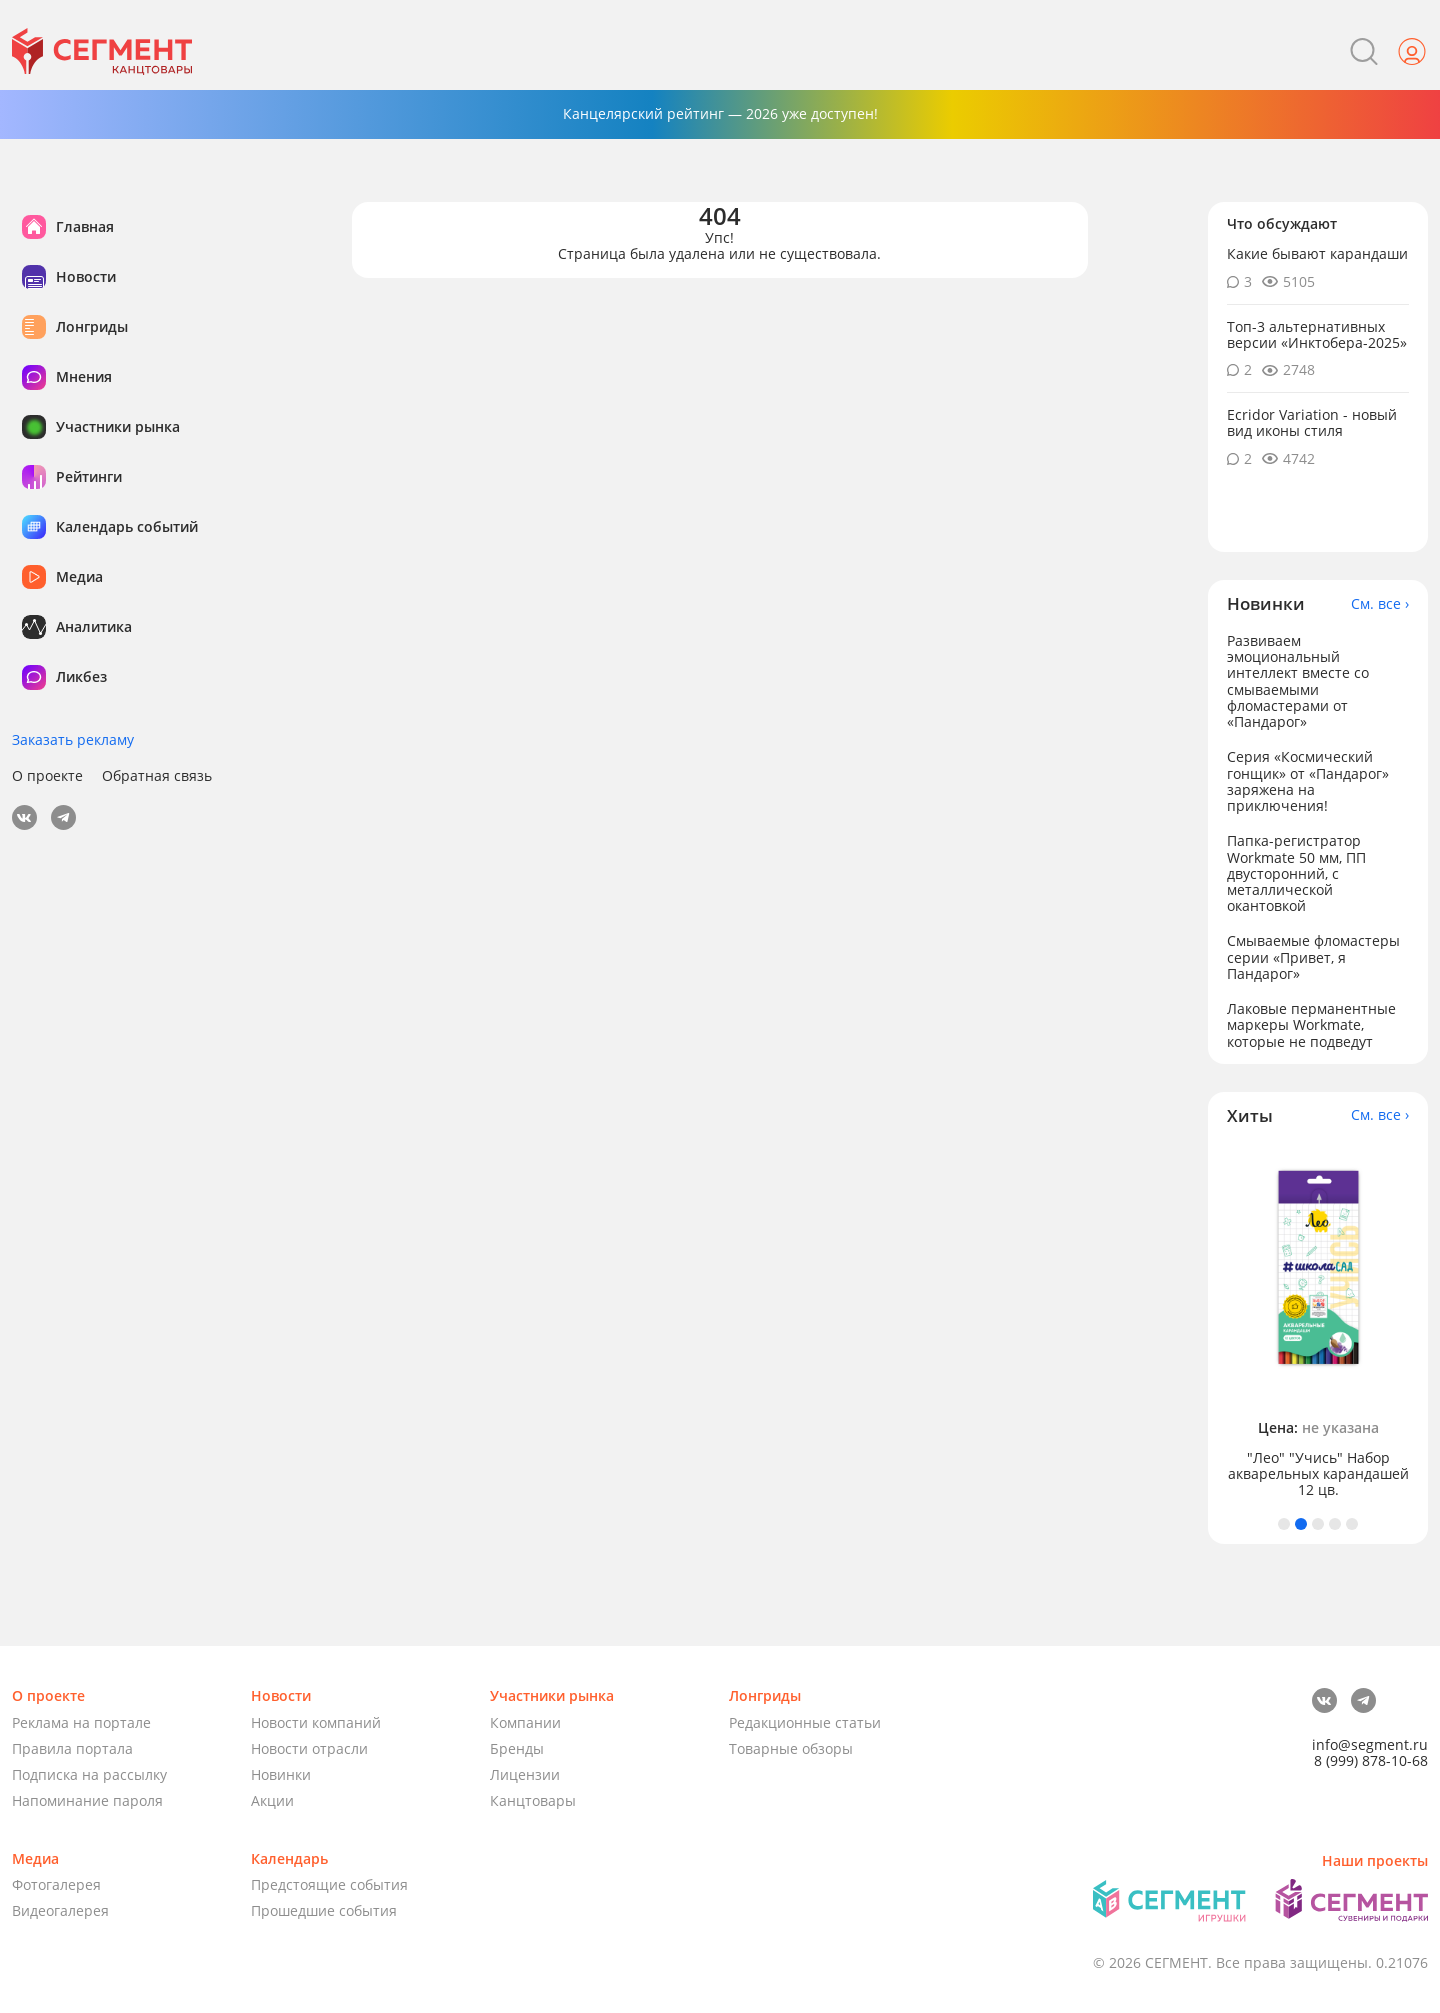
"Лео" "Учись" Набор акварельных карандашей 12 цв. (1318, 1474)
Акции (272, 1800)
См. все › (1380, 604)
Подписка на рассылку (89, 1774)
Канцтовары (533, 1800)
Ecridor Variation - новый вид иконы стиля (1312, 422)
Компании (525, 1722)
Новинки (281, 1774)
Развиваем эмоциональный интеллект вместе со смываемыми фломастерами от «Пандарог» (1298, 680)
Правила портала (72, 1748)
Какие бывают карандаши (1317, 253)
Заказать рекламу (73, 739)
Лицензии (525, 1774)
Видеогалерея (60, 1910)
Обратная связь (157, 776)
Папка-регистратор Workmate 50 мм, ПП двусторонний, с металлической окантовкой (1296, 872)
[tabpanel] (1318, 1321)
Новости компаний (316, 1722)
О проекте (47, 776)
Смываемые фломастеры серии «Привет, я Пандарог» (1313, 956)
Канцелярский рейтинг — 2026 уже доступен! (720, 113)
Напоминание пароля (87, 1800)
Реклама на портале (81, 1722)
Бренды (517, 1748)
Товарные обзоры (791, 1748)
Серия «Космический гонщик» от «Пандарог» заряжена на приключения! (1308, 780)
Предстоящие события (329, 1884)
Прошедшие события (324, 1910)
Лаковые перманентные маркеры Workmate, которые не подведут (1311, 1024)
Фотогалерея (56, 1884)
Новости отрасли (309, 1748)
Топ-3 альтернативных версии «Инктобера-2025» (1317, 334)
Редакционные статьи (805, 1722)
